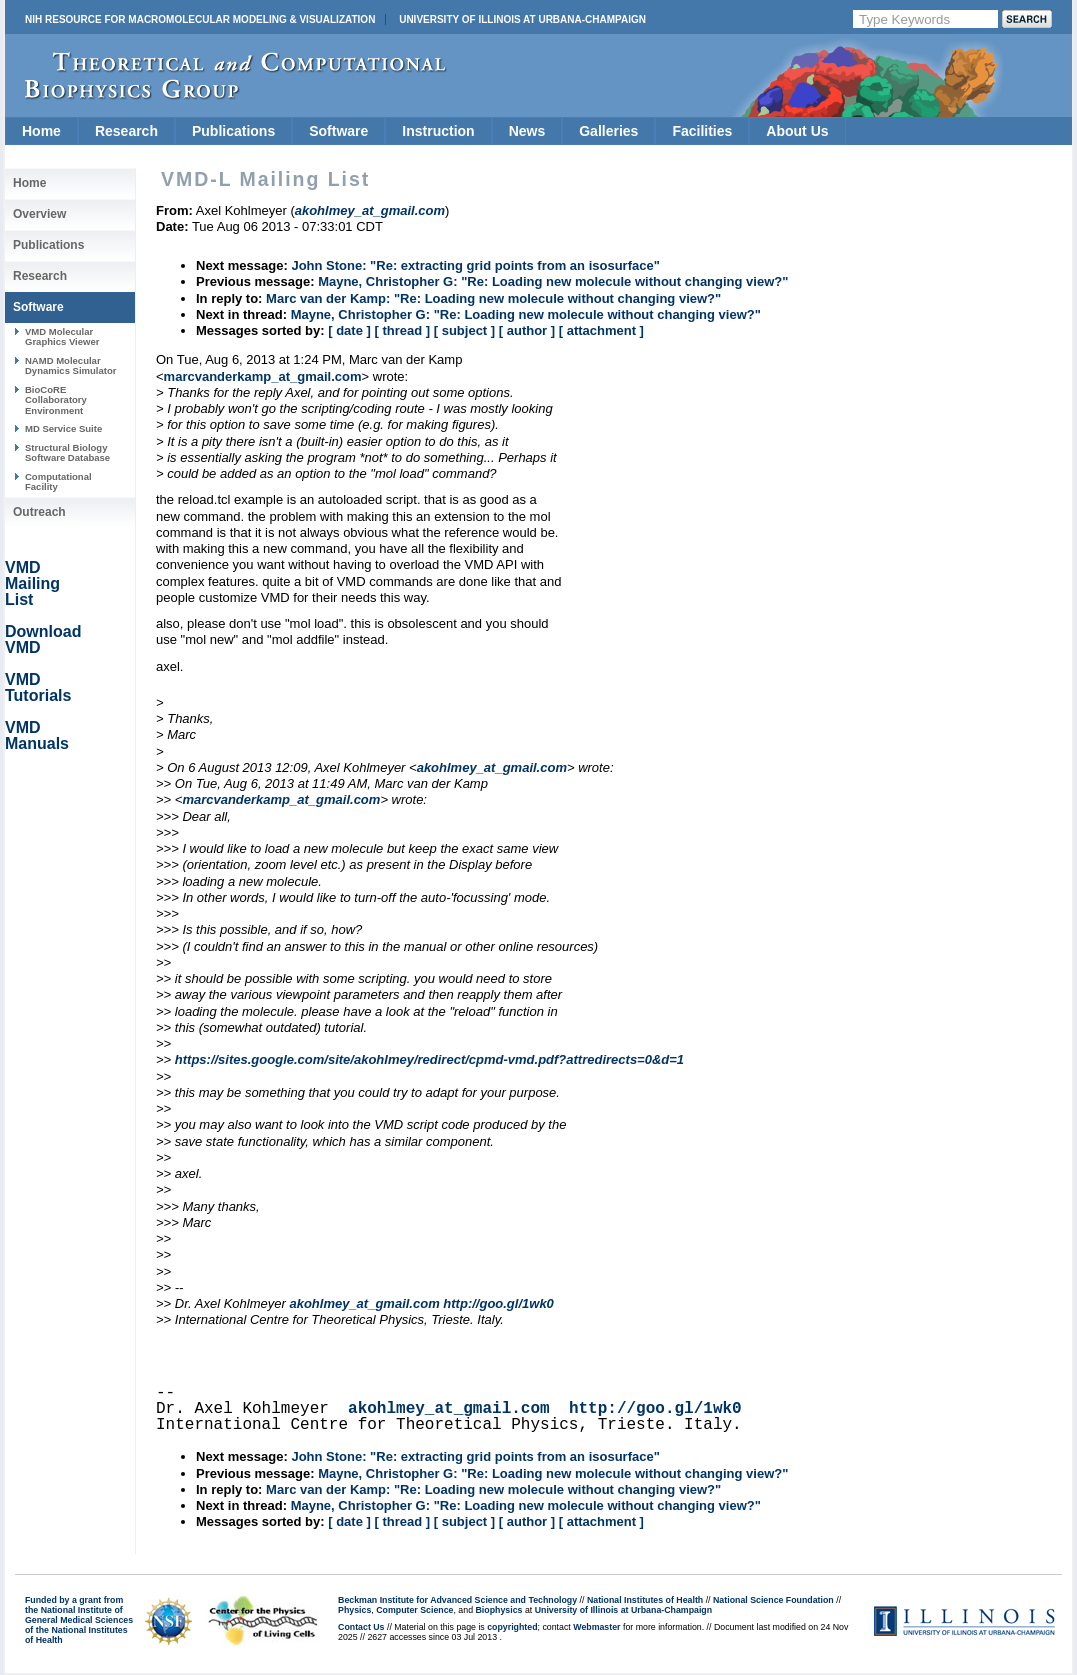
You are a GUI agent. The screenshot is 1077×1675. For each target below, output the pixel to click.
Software (338, 131)
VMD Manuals (37, 735)
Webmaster (596, 1627)
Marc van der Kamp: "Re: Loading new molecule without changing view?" (493, 298)
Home (41, 131)
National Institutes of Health (645, 1600)
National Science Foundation (773, 1600)
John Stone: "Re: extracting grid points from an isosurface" (475, 265)
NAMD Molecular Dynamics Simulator (71, 365)
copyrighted (512, 1627)
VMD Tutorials (38, 687)
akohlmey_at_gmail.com (492, 767)
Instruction (438, 131)
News (527, 131)
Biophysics (499, 1610)
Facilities (702, 131)
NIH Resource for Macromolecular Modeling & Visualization (200, 19)
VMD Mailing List (32, 583)
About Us (797, 131)
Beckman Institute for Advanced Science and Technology (457, 1600)
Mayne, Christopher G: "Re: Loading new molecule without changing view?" (553, 281)
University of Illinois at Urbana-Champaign (522, 19)
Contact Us (361, 1627)
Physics (354, 1610)
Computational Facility (58, 481)
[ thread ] (402, 330)
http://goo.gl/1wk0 (498, 1303)
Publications (233, 131)
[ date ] (349, 330)
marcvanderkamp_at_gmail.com (263, 376)
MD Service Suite (63, 428)
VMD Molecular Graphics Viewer (62, 336)
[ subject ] (464, 330)
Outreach (39, 512)
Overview (39, 214)
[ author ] (527, 330)
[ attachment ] (601, 330)
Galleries (608, 131)
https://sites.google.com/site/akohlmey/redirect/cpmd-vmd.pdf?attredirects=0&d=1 (429, 1059)
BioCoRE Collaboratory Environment (56, 400)
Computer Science (414, 1610)
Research (126, 131)
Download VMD (43, 639)
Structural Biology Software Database (67, 452)
